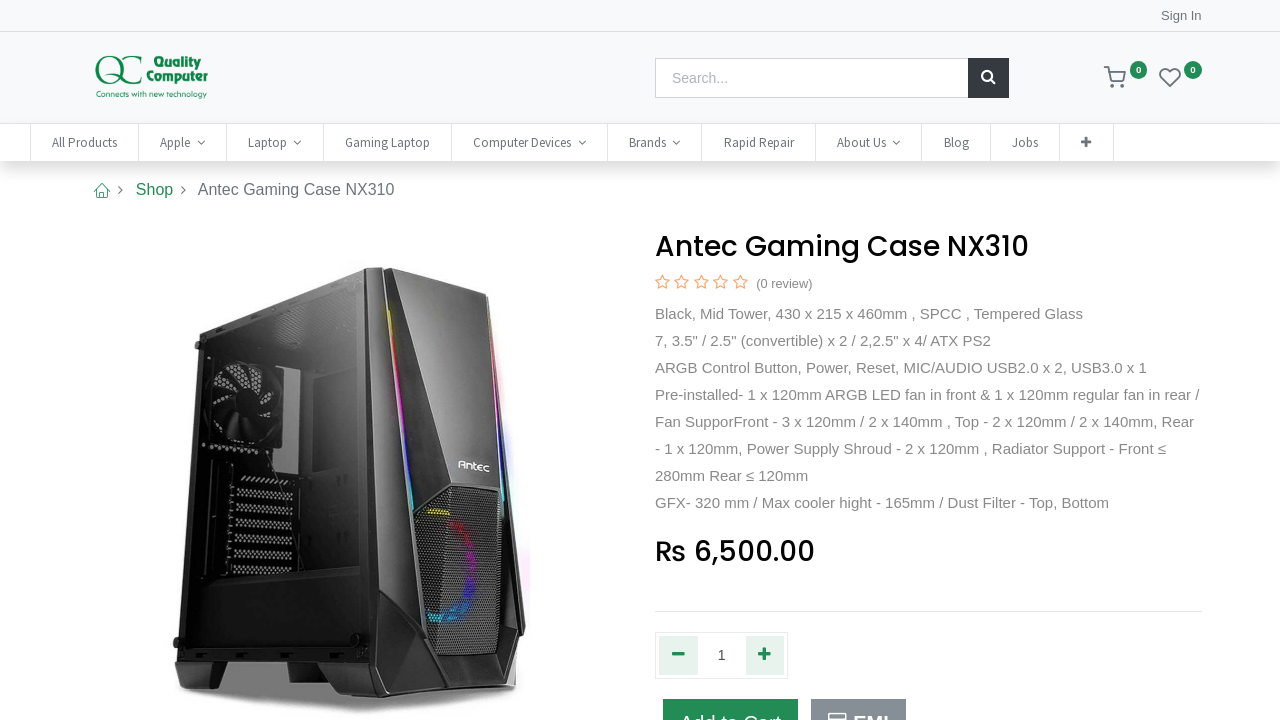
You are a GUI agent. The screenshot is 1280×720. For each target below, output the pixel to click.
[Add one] (765, 655)
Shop (154, 189)
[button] (1135, 142)
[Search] (988, 78)
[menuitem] (132, 142)
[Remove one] (678, 655)
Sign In (1181, 15)
